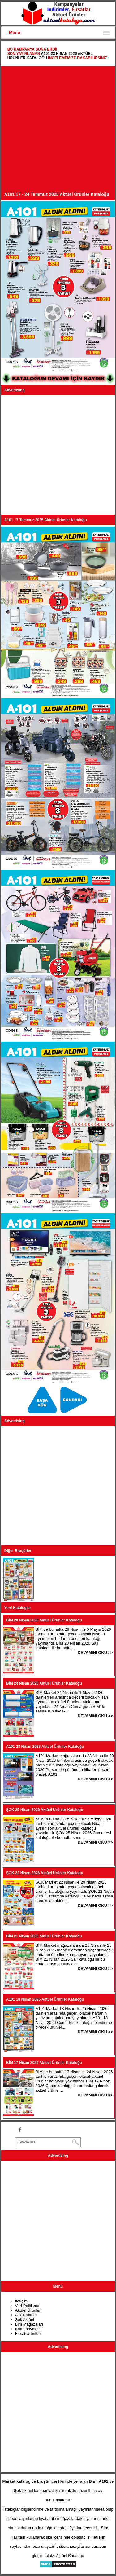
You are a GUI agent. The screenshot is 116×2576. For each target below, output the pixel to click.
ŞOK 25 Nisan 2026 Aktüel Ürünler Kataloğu (44, 1810)
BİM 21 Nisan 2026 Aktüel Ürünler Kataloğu (44, 1936)
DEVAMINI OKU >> (95, 1652)
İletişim (21, 2301)
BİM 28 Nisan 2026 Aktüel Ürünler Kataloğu (44, 1620)
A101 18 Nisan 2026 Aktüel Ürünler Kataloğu (45, 1999)
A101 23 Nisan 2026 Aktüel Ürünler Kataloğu (45, 1746)
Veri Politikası (27, 2305)
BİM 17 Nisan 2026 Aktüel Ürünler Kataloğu (44, 2062)
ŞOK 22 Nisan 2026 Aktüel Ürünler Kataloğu (44, 1873)
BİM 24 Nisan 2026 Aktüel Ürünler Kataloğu (44, 1683)
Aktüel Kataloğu (70, 2555)
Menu (14, 32)
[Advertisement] (58, 131)
